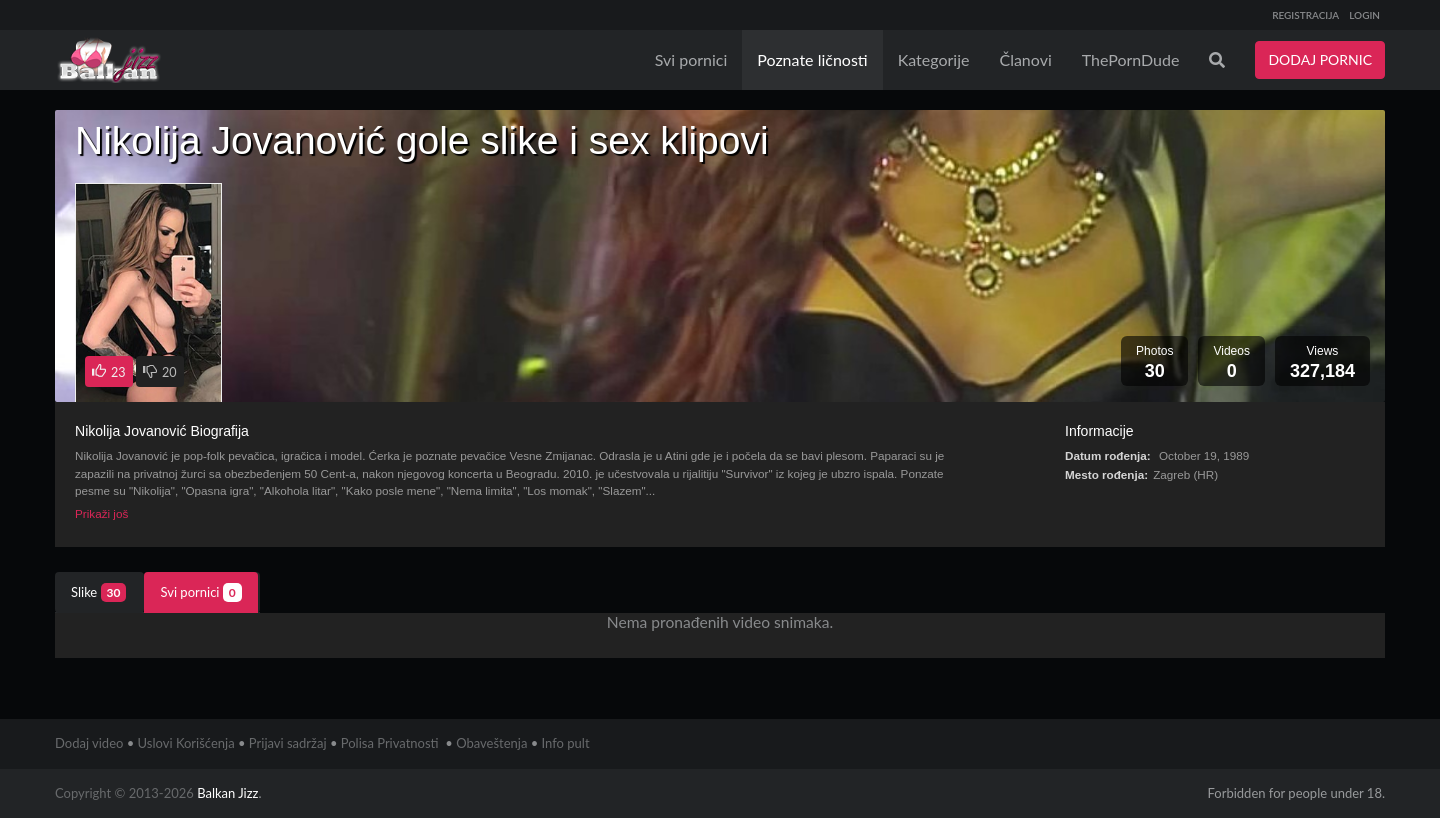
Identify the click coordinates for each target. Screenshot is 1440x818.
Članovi (1025, 59)
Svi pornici (691, 59)
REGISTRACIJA (1305, 15)
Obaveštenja (491, 743)
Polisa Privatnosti (390, 743)
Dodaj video (89, 743)
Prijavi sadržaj (288, 743)
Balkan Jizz (227, 793)
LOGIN (1364, 15)
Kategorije (934, 59)
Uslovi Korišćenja (186, 743)
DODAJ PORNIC (1320, 59)
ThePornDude (1131, 59)
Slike (98, 592)
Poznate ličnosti (812, 59)
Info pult (566, 743)
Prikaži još (101, 513)
